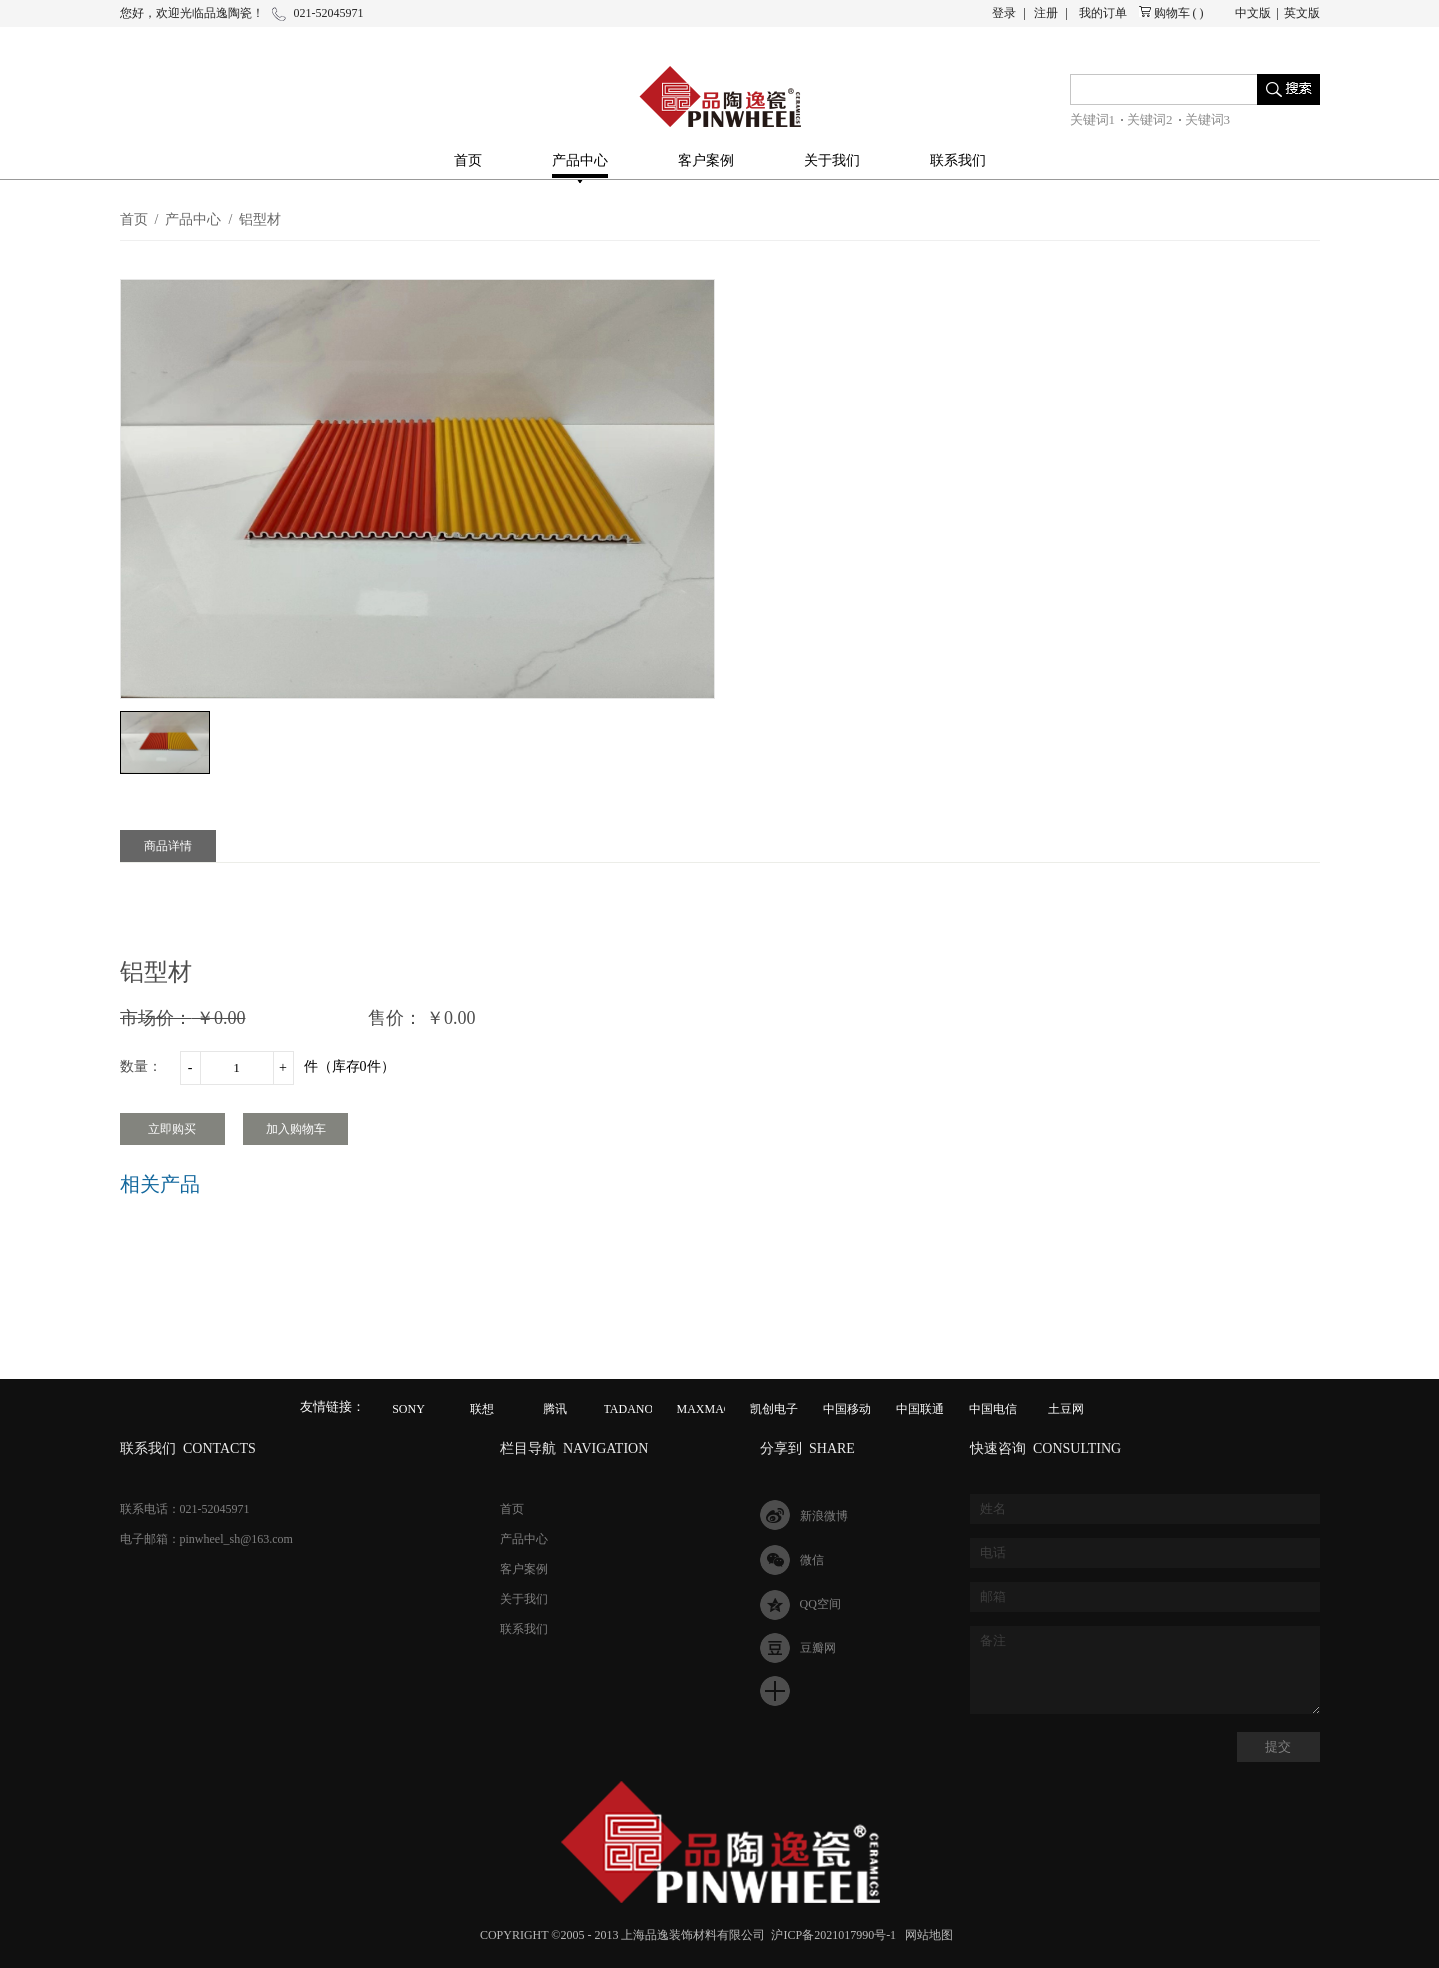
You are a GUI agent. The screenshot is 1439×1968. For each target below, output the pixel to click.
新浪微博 (824, 1516)
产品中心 (193, 219)
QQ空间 (820, 1604)
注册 (1046, 13)
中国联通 (920, 1409)
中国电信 (993, 1409)
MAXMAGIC (711, 1409)
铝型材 (260, 219)
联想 (482, 1409)
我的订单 (1103, 13)
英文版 (1302, 13)
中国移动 (847, 1409)
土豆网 (1066, 1409)
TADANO (629, 1409)
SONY (408, 1409)
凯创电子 (774, 1409)
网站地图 (926, 1935)
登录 (1004, 13)
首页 (468, 160)
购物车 (1172, 13)
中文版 (1253, 13)
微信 (812, 1560)
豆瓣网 (818, 1648)
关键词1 (1093, 119)
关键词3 (1208, 119)
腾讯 (555, 1409)
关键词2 (1150, 119)
